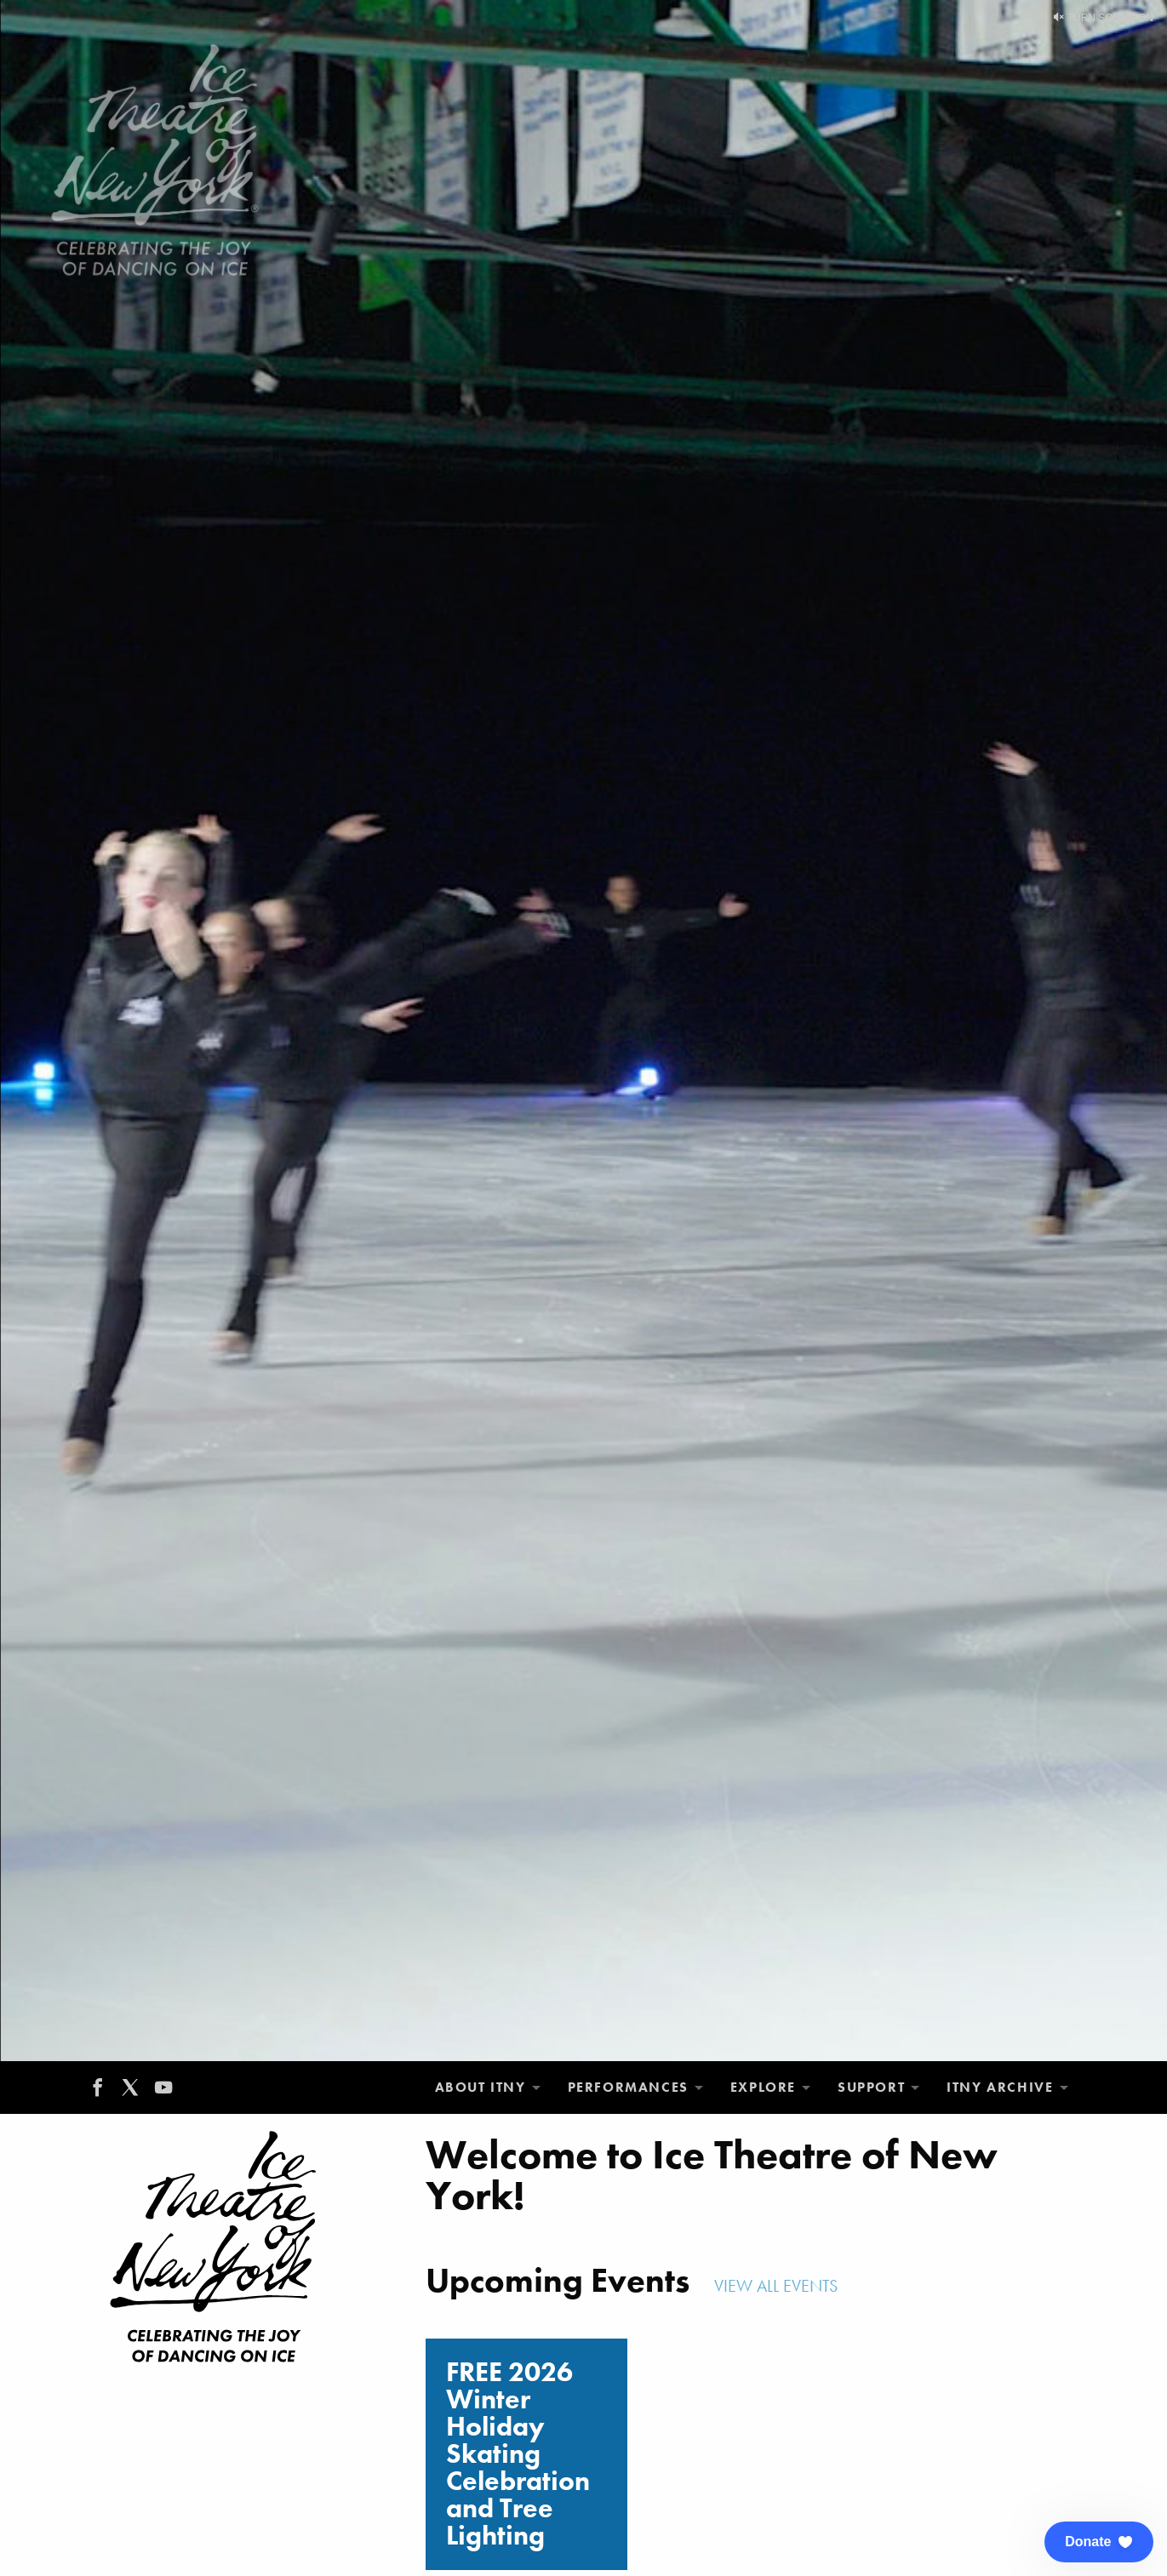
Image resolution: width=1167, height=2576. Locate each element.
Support (871, 2087)
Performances (628, 2087)
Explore (763, 2087)
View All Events (778, 2286)
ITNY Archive (1000, 2087)
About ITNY (480, 2087)
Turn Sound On (1103, 18)
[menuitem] (487, 2087)
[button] (1098, 2542)
